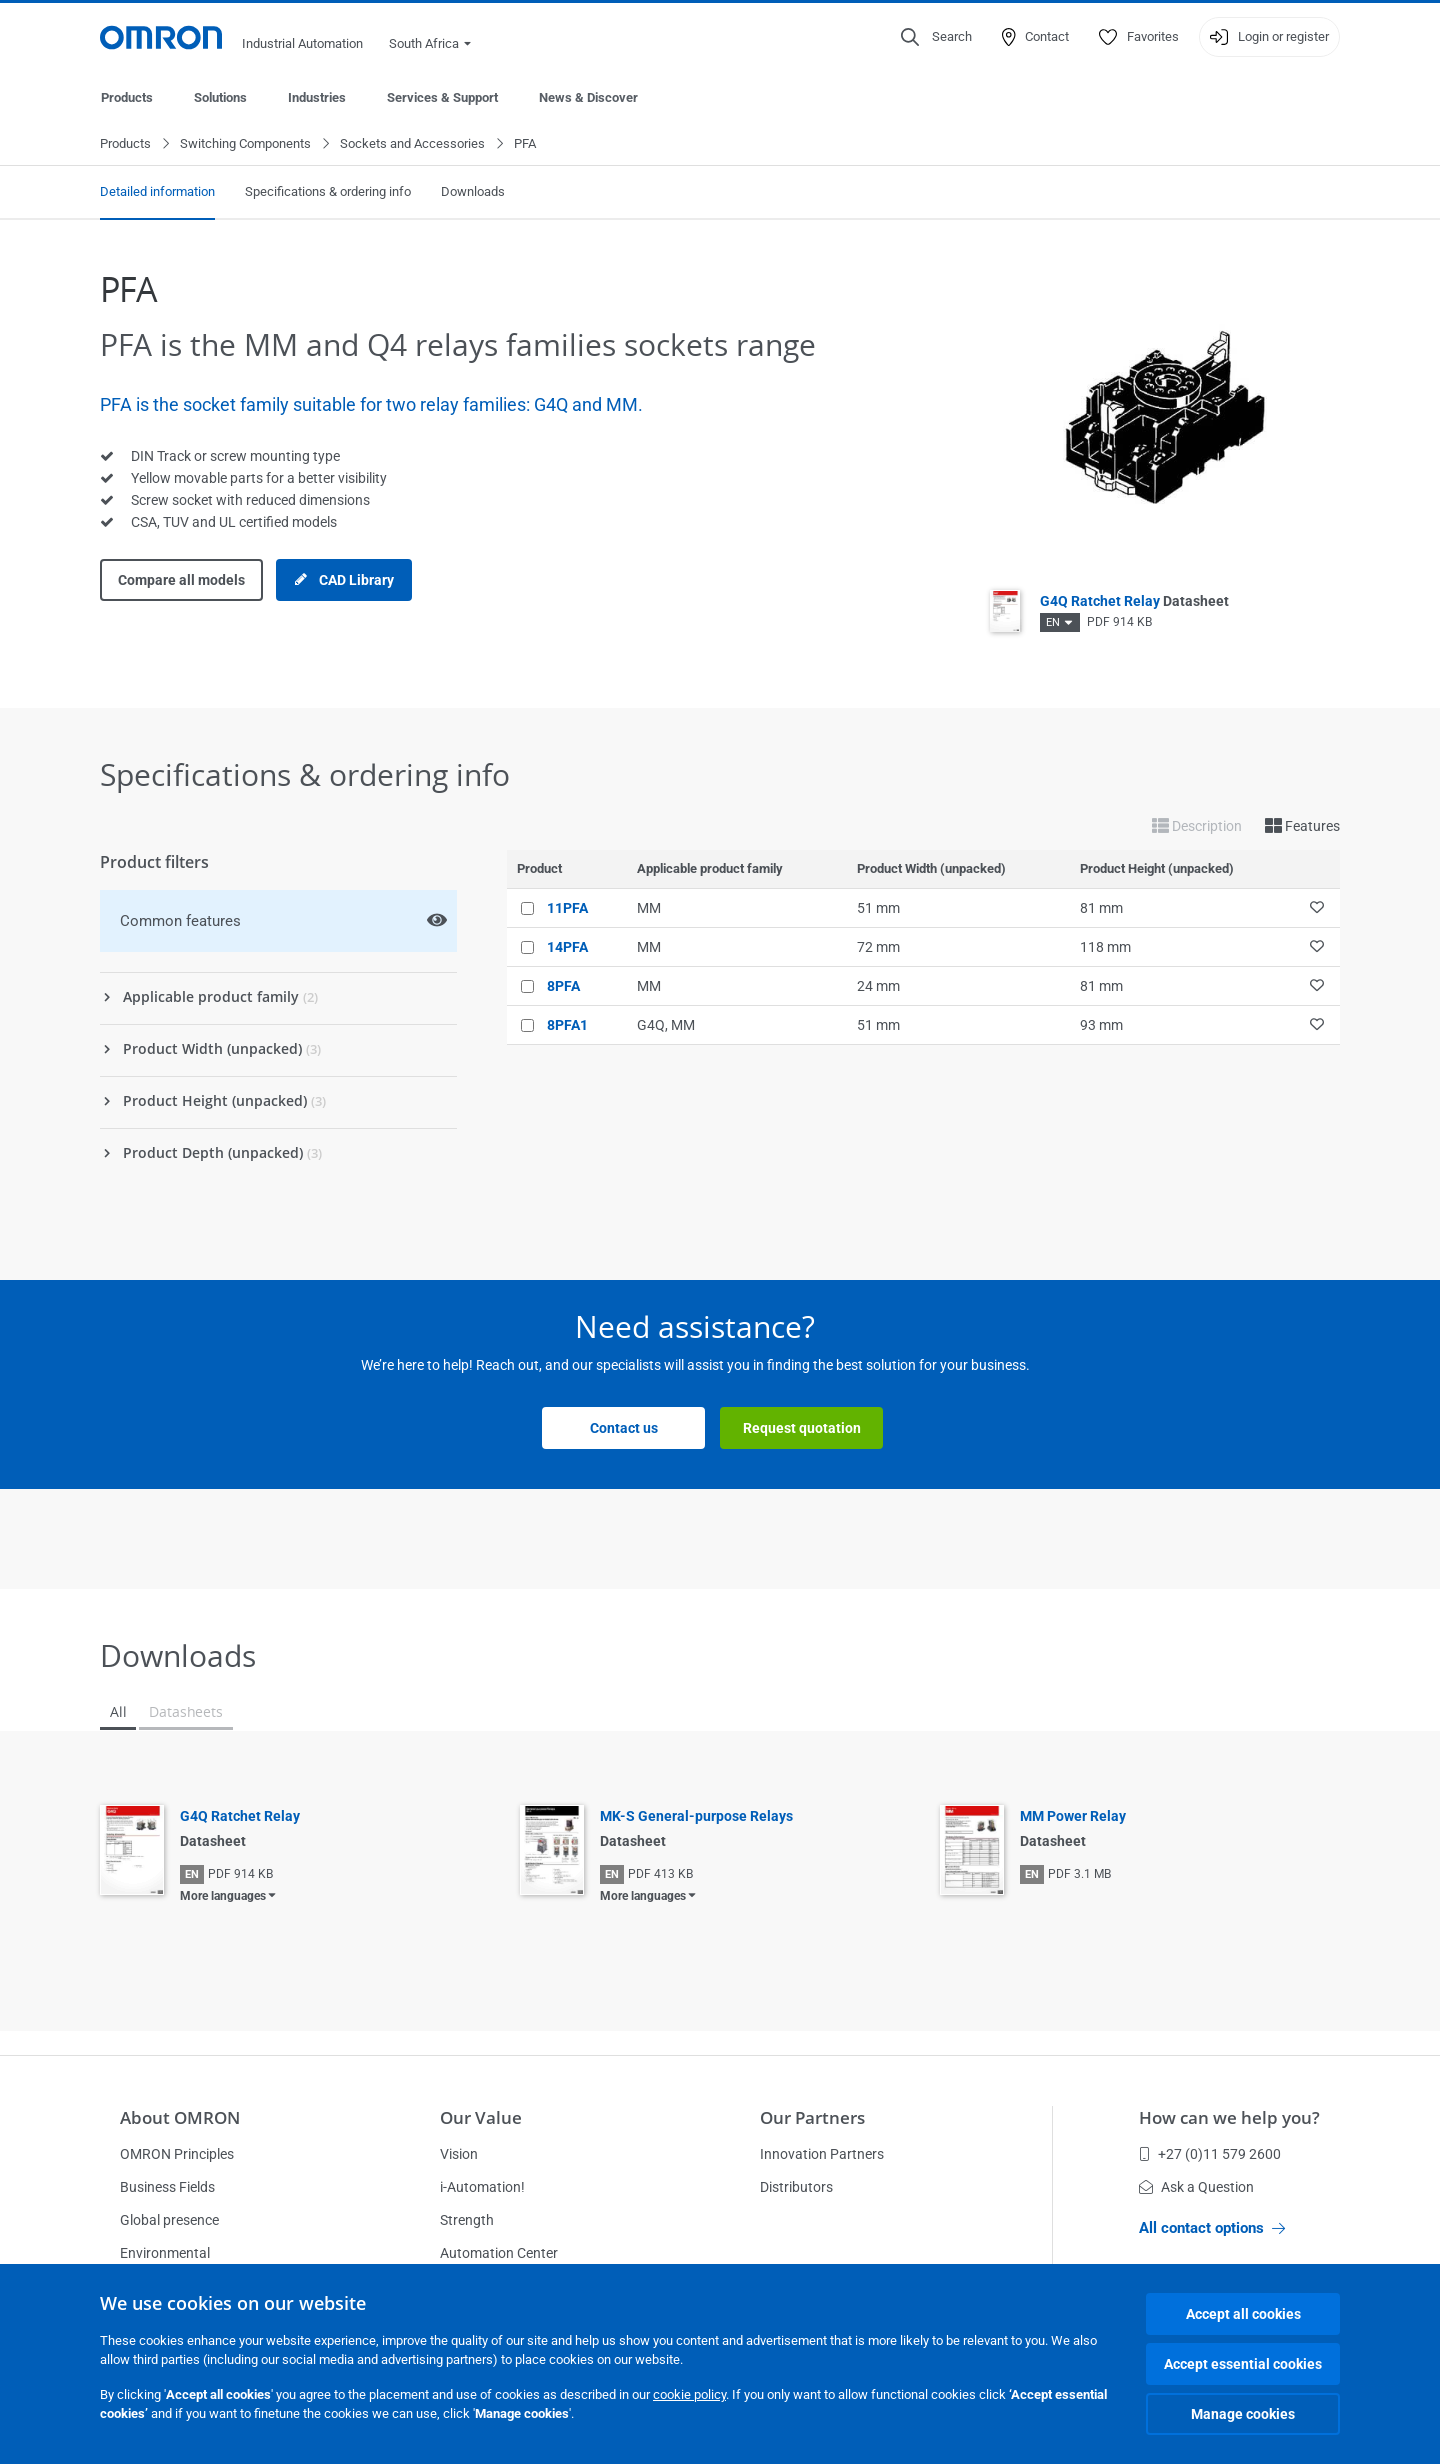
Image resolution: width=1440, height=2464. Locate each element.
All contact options (1212, 2228)
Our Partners (812, 2117)
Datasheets (185, 1712)
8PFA (563, 987)
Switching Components (245, 144)
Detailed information (157, 192)
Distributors (796, 2187)
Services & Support (442, 97)
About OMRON (180, 2117)
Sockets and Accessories (412, 144)
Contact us (624, 1429)
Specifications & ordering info (328, 192)
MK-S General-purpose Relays (696, 1817)
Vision (459, 2154)
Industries (317, 97)
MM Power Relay (1073, 1817)
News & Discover (588, 97)
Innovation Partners (822, 2154)
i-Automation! (482, 2187)
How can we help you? (1229, 2117)
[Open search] (936, 37)
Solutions (220, 97)
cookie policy (689, 2394)
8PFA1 (567, 1026)
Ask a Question (1196, 2187)
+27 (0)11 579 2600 (1210, 2154)
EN (1053, 623)
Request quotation (802, 1429)
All (118, 1712)
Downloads (473, 192)
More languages (223, 1897)
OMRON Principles (177, 2154)
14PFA (567, 948)
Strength (467, 2220)
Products (127, 97)
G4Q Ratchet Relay (1134, 602)
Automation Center (499, 2253)
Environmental (165, 2253)
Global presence (169, 2220)
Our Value (481, 2117)
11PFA (567, 909)
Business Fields (167, 2187)
